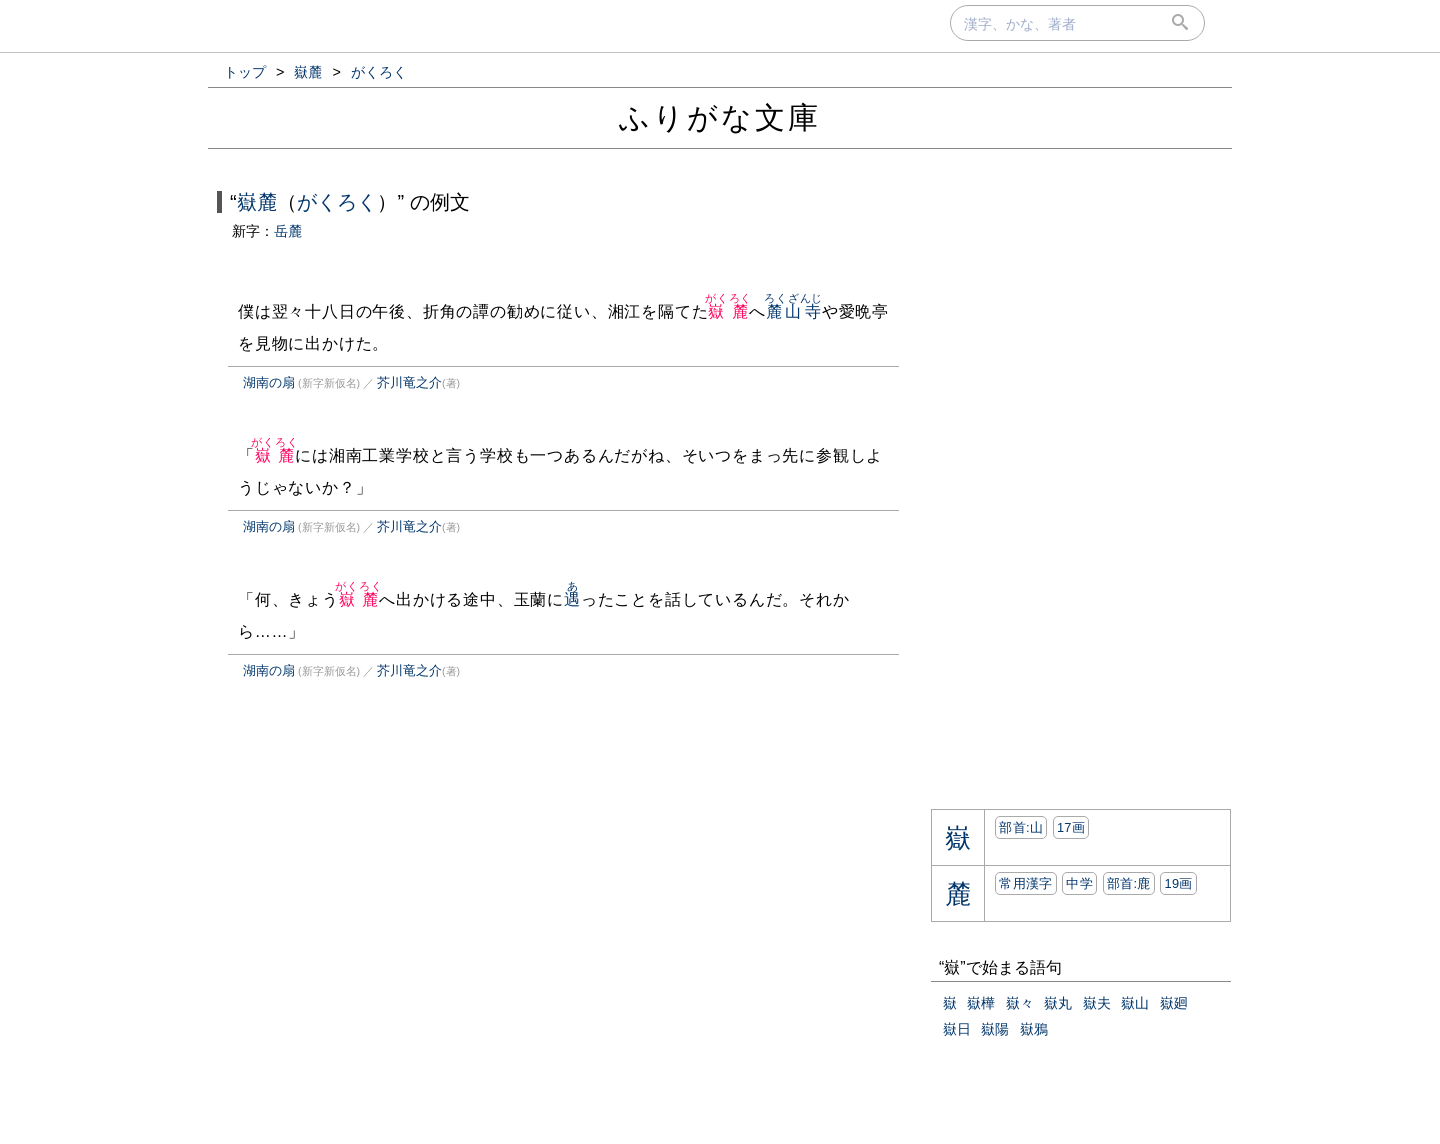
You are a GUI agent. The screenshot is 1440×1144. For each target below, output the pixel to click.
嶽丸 (1058, 1003)
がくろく (337, 202)
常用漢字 (1025, 883)
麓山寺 (793, 311)
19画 (1178, 883)
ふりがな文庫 (720, 117)
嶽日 (957, 1029)
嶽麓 (257, 202)
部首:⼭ (1021, 827)
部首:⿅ (1129, 883)
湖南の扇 (269, 382)
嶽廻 (1174, 1003)
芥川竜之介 (409, 382)
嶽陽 (995, 1029)
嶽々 (1020, 1003)
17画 (1071, 827)
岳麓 (288, 231)
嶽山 (1135, 1003)
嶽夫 (1097, 1003)
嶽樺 (981, 1003)
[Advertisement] (384, 903)
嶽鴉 (1034, 1029)
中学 (1079, 883)
